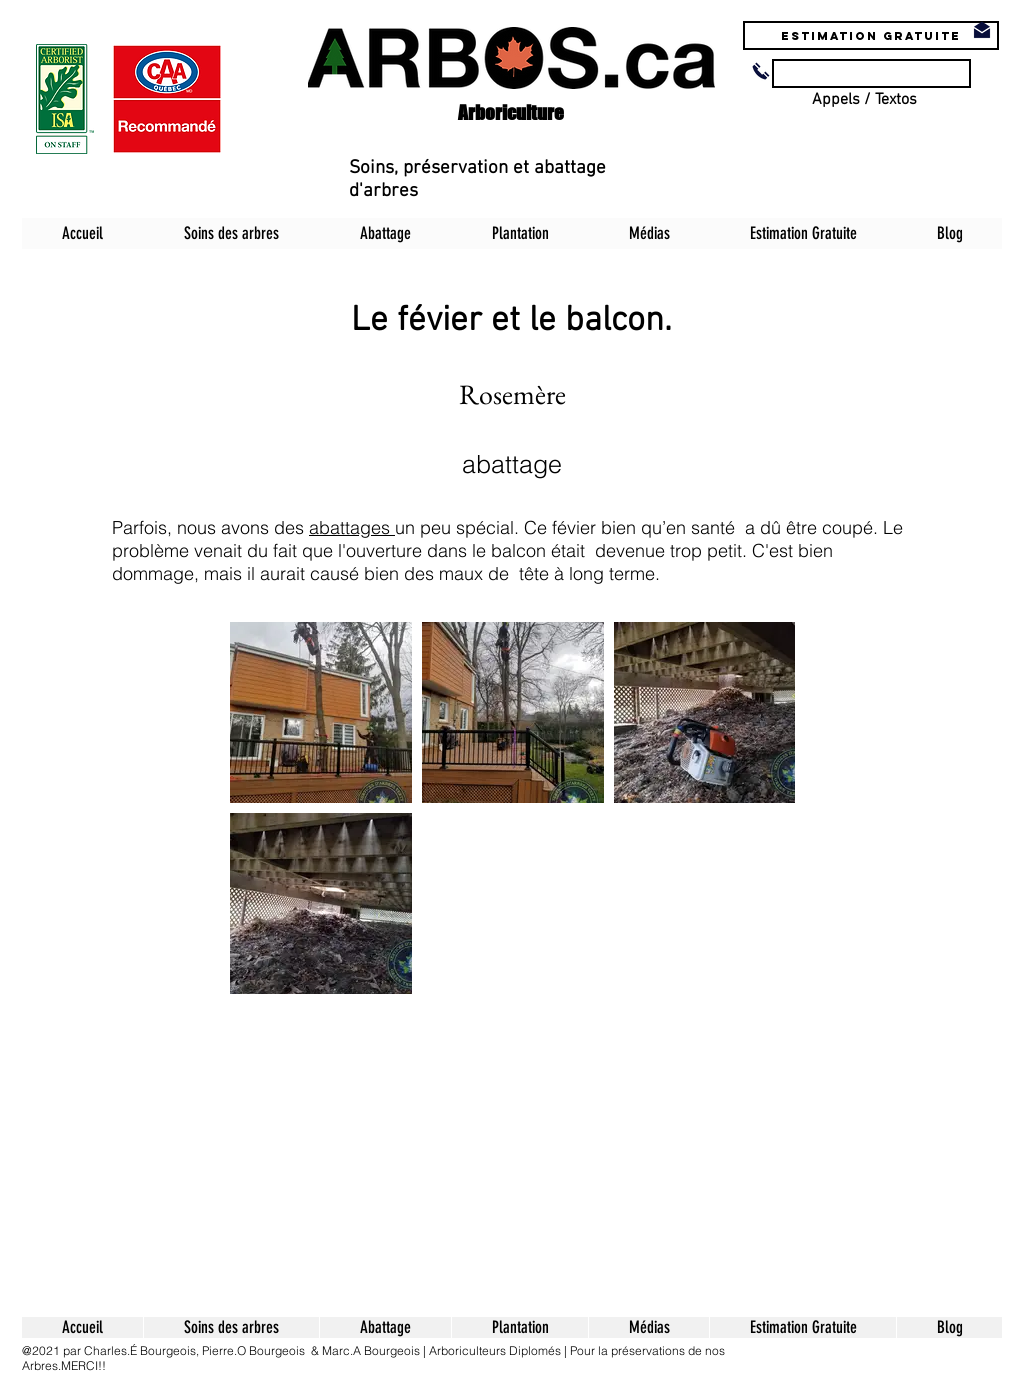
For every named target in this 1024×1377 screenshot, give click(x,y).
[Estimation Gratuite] (871, 35)
